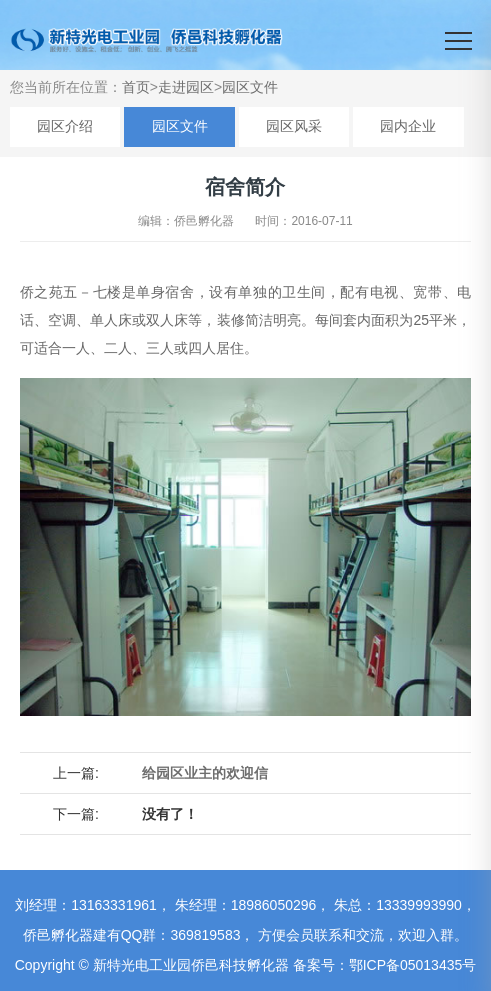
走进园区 (186, 87)
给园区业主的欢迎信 (205, 773)
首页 (136, 87)
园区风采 (294, 126)
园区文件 (250, 87)
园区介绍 (65, 126)
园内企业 (408, 126)
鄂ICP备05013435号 (413, 965)
